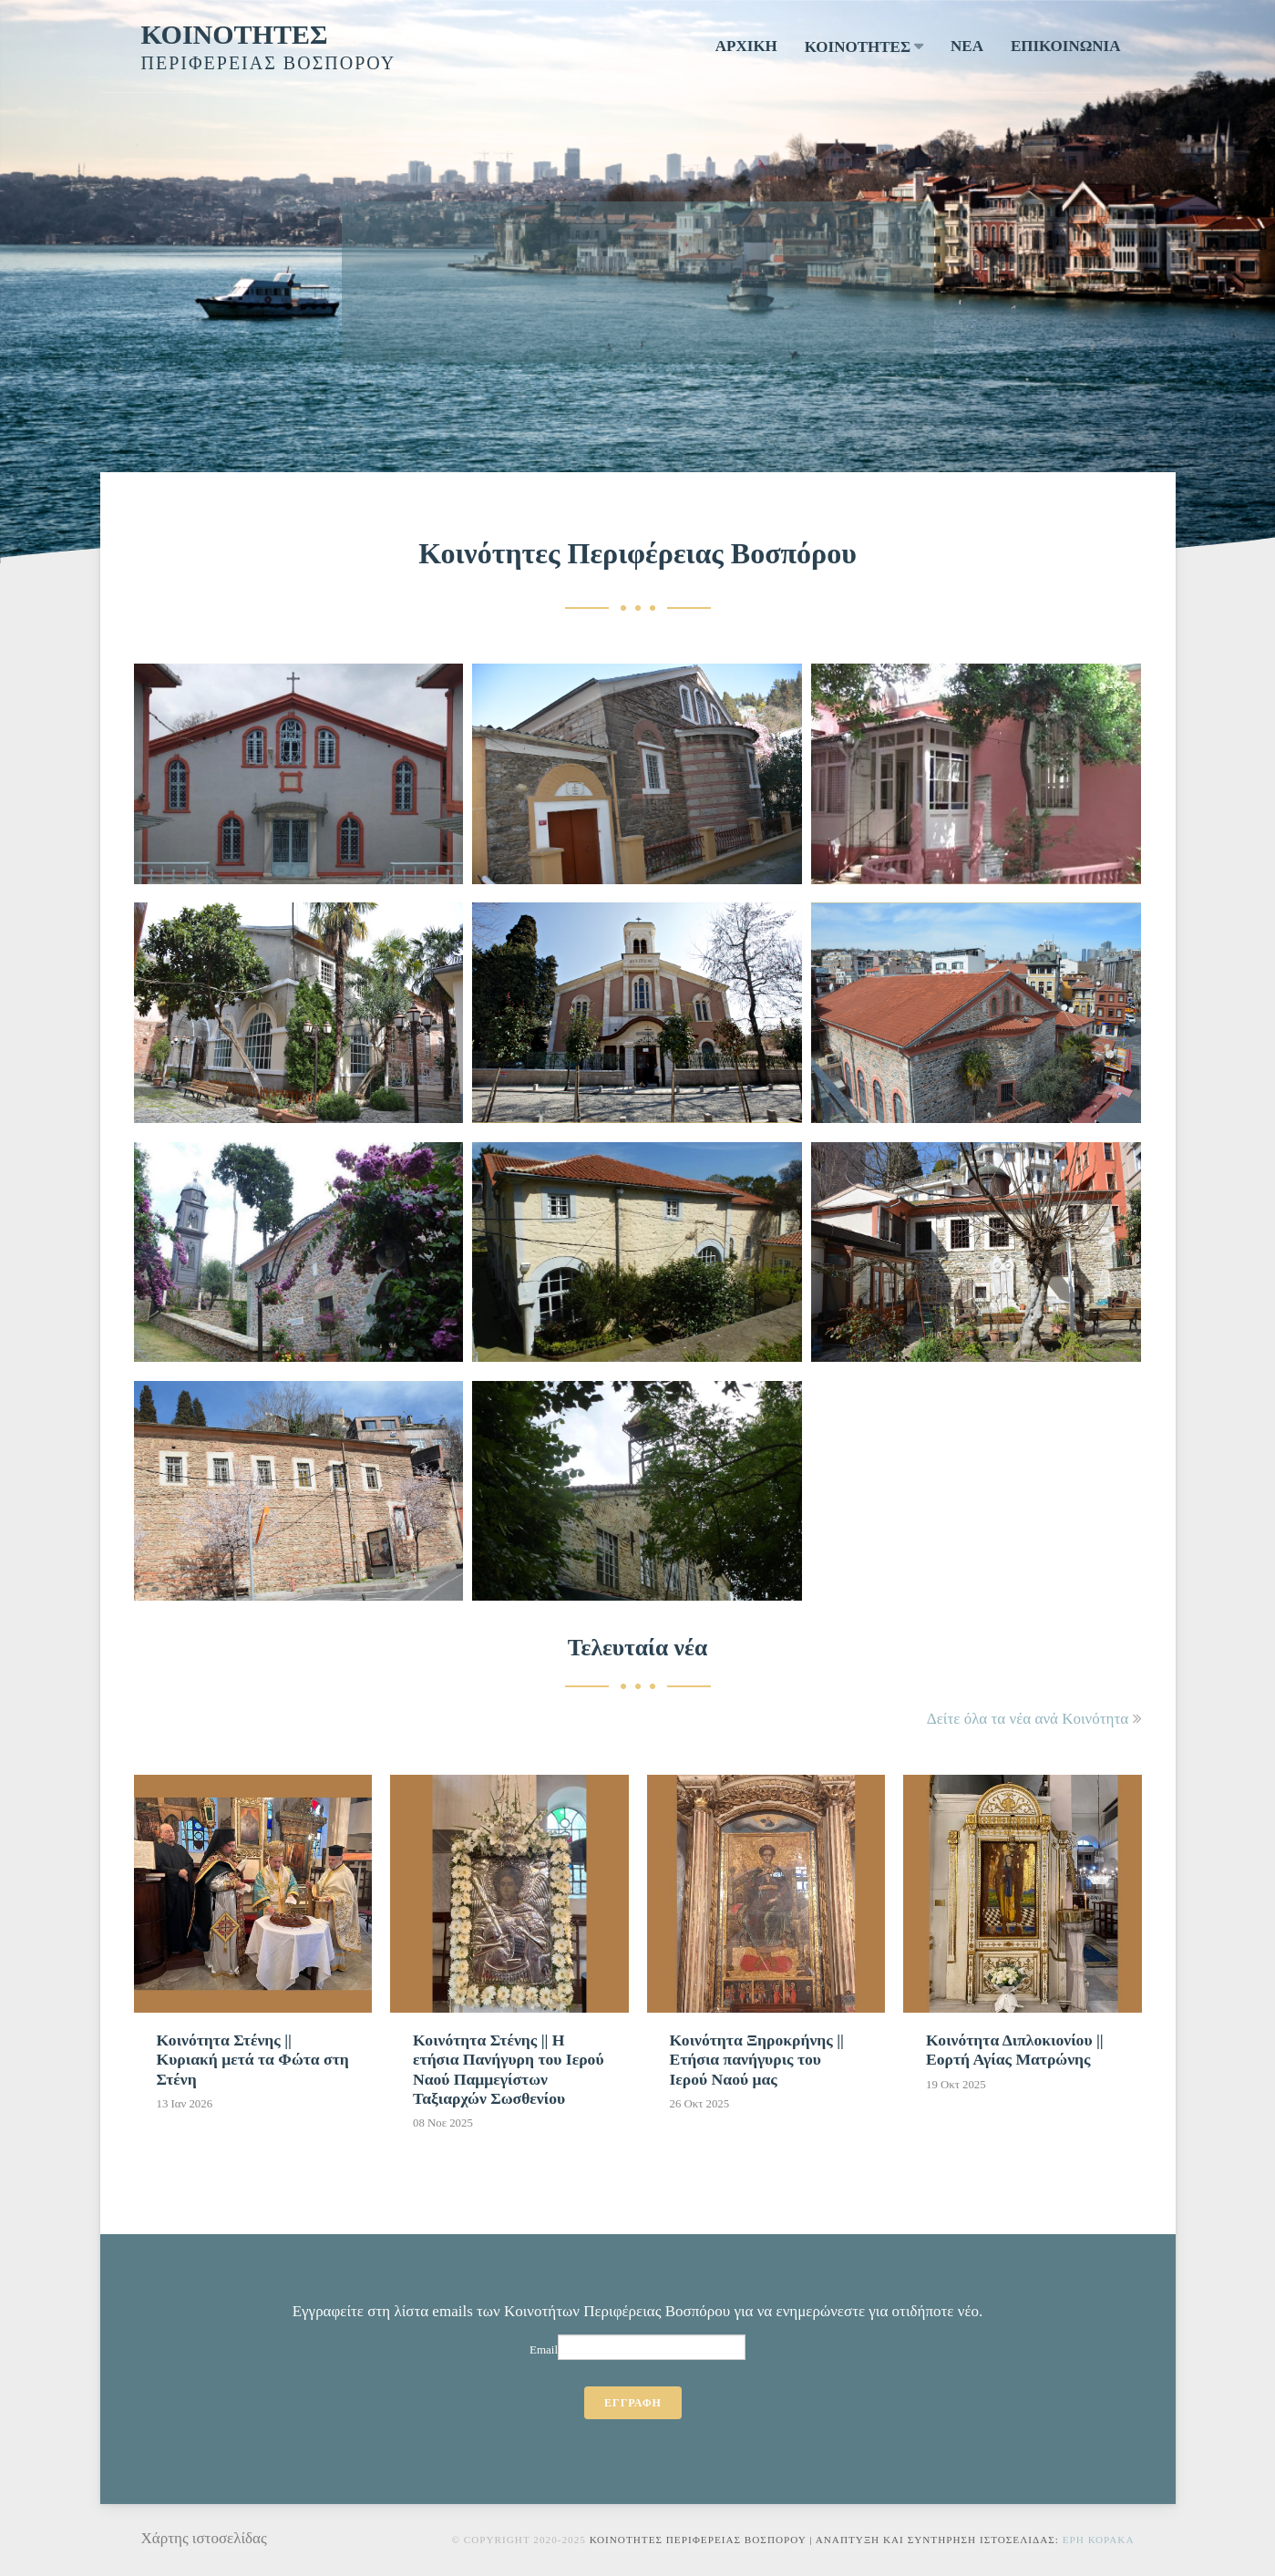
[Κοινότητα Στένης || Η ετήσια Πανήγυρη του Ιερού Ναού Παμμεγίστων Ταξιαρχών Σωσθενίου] (509, 1959)
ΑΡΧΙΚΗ (746, 46)
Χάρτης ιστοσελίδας (204, 2538)
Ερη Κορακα (1099, 2539)
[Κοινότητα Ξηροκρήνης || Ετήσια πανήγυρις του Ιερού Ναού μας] (766, 1949)
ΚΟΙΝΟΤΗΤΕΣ (234, 34)
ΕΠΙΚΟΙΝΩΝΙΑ (1066, 46)
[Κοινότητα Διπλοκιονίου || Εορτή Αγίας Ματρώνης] (1022, 1940)
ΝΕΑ (967, 46)
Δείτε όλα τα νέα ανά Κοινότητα (1027, 1718)
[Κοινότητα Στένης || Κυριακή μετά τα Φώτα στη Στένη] (253, 1949)
